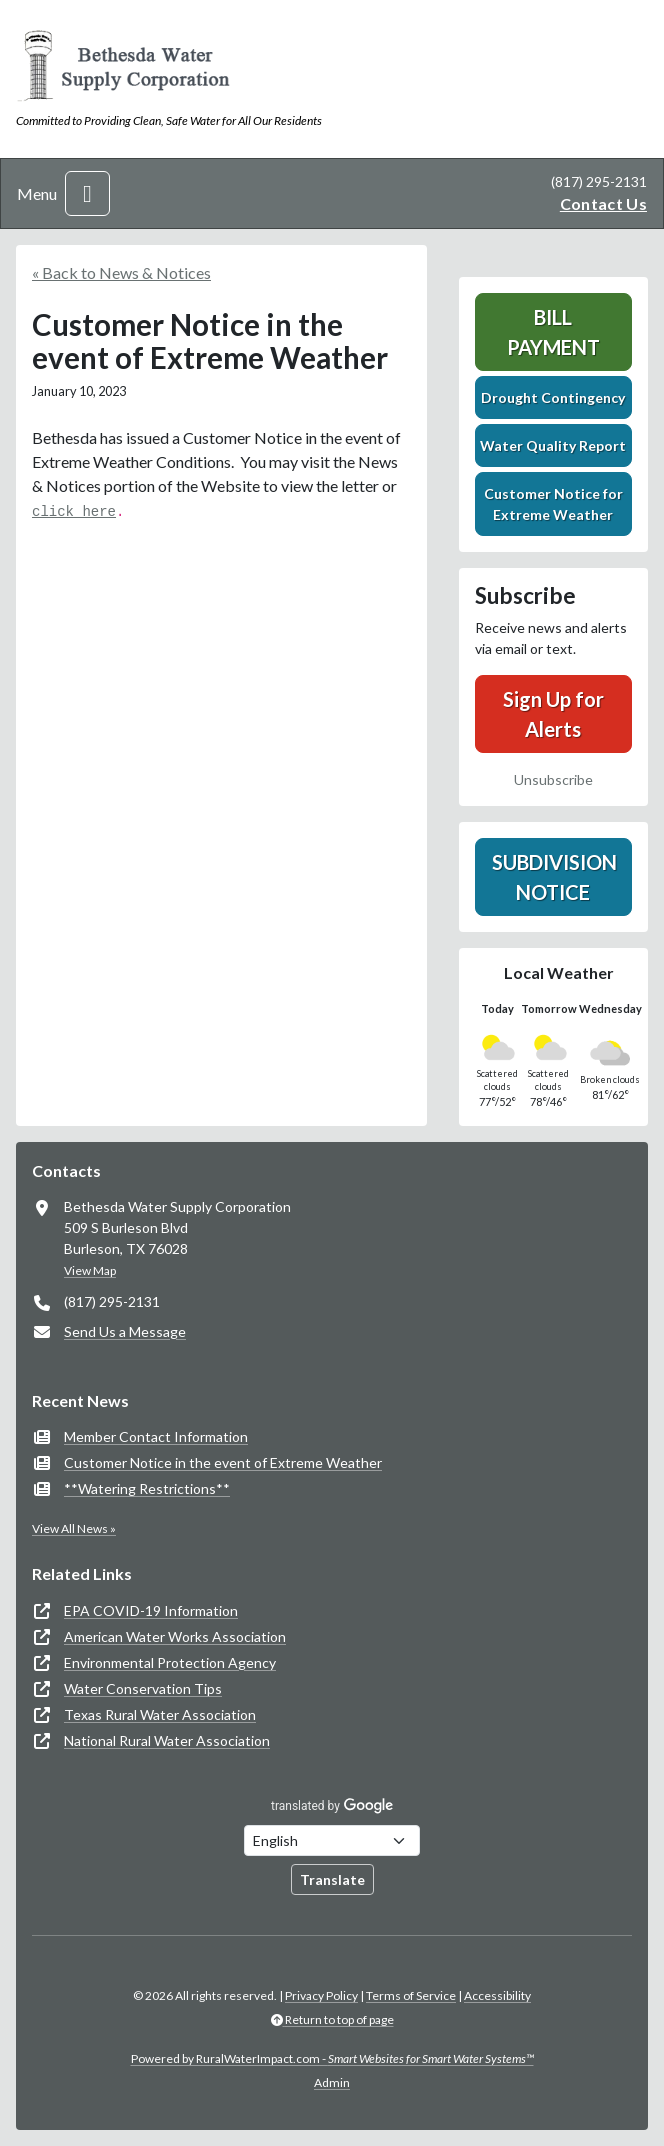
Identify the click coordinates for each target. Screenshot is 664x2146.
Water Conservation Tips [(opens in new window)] (143, 1688)
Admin (332, 2082)
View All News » (74, 1528)
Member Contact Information (156, 1436)
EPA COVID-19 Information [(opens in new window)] (151, 1610)
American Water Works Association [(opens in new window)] (175, 1636)
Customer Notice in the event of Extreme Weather (223, 1462)
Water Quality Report (553, 445)
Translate (332, 1879)
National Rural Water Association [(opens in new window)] (167, 1740)
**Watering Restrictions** (147, 1488)
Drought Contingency (553, 397)
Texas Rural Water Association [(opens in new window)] (160, 1714)
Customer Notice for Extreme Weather (553, 504)
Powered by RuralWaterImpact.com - (332, 2058)
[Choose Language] (332, 1840)
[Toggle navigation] (87, 193)
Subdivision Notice (554, 877)
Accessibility (497, 1995)
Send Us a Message (125, 1331)
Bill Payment (553, 332)
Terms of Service (411, 1995)
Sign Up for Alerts (553, 714)
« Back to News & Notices (121, 272)
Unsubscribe (553, 779)
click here (74, 512)
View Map (90, 1270)
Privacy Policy (321, 1995)
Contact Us (603, 203)
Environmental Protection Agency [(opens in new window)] (170, 1662)
